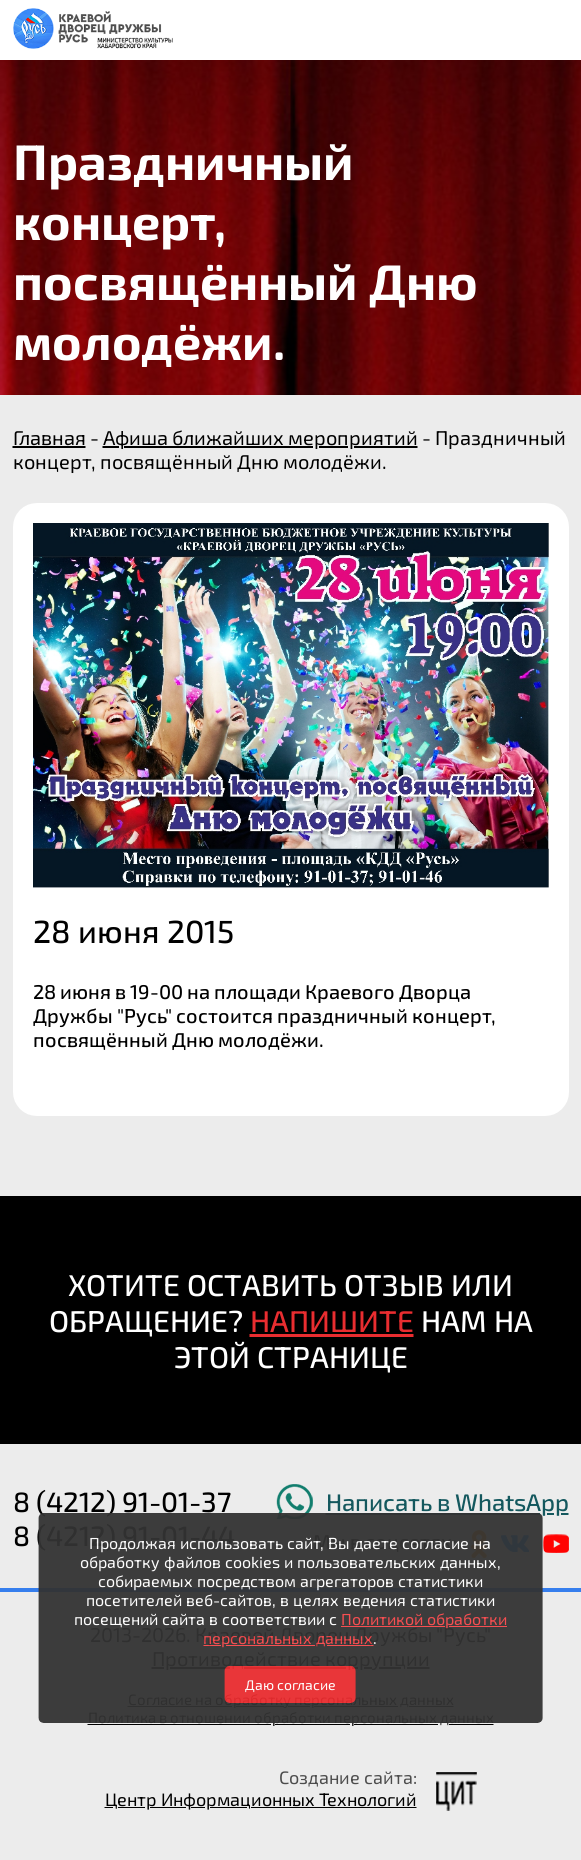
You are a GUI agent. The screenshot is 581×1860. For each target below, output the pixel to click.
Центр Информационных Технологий (261, 1799)
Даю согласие (290, 1684)
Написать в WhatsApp (447, 1501)
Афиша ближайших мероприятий (260, 437)
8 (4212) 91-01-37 (122, 1501)
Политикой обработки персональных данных (355, 1628)
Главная (49, 437)
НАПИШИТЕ (332, 1320)
